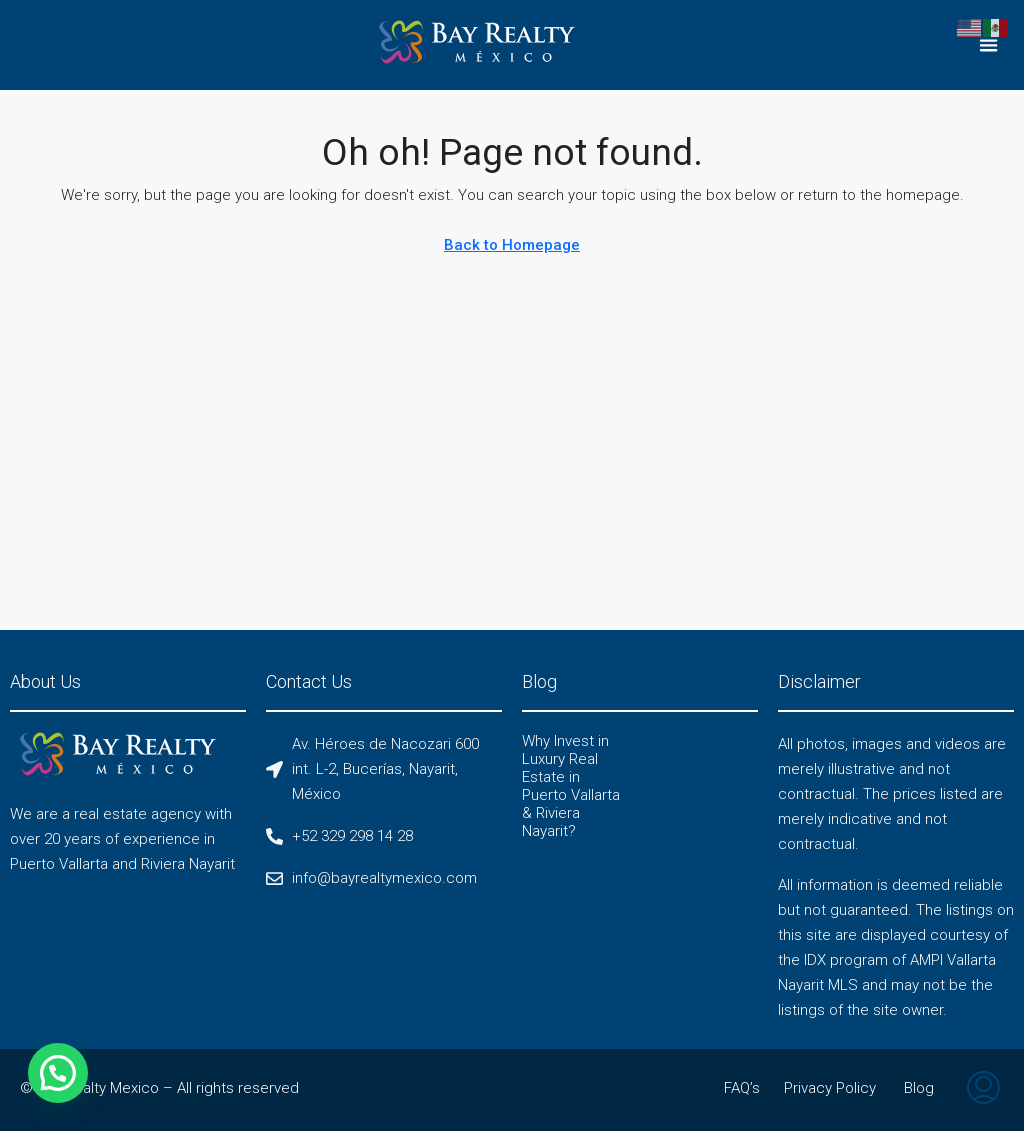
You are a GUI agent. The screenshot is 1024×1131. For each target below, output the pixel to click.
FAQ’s (742, 1088)
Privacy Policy (830, 1088)
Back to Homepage (512, 245)
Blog (919, 1088)
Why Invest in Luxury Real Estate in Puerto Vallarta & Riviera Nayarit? (571, 786)
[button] (989, 45)
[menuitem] (983, 1090)
